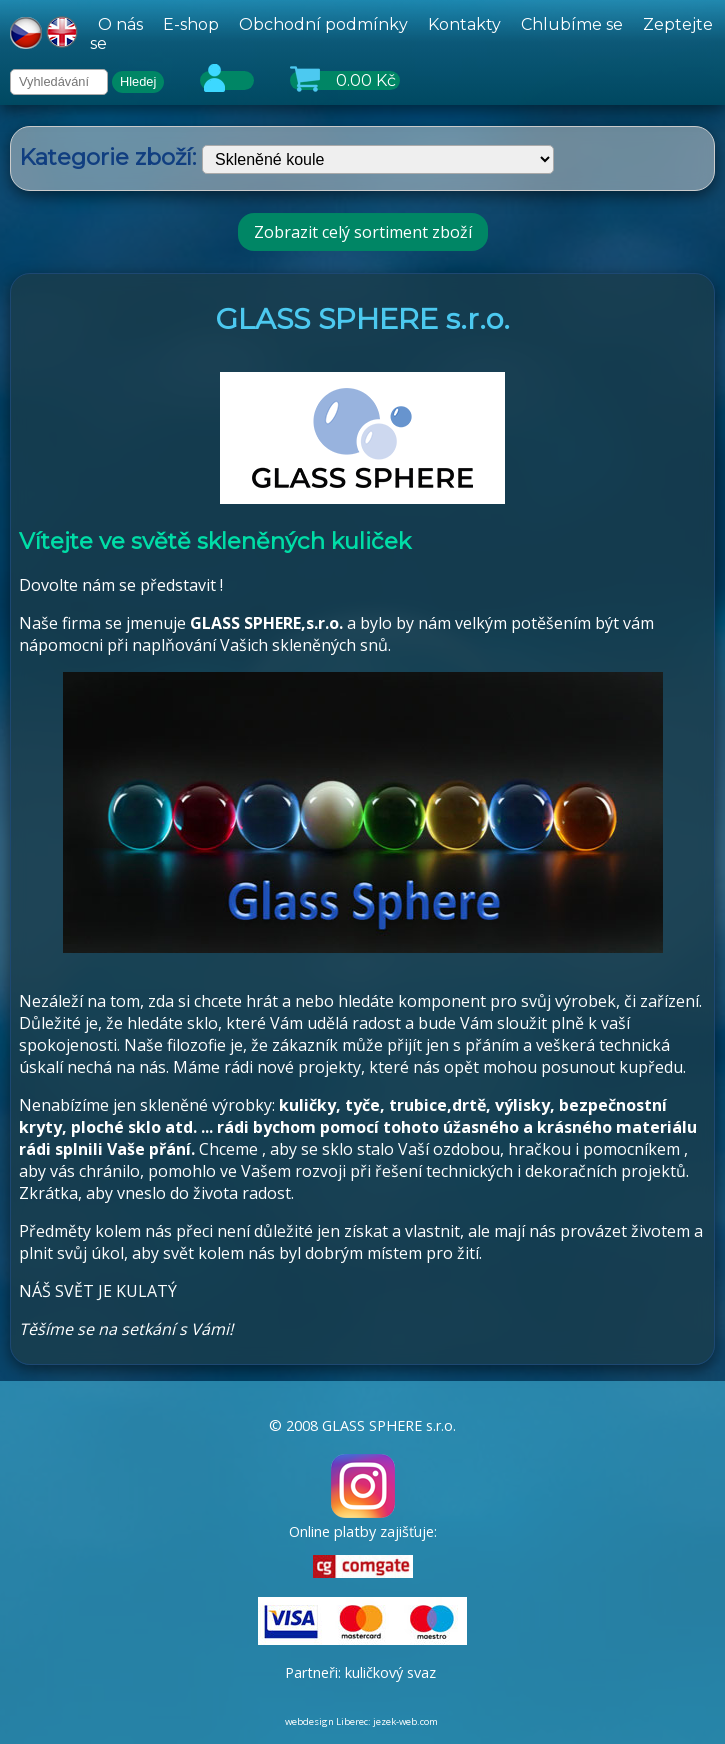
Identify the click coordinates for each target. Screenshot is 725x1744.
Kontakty (464, 24)
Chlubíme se (572, 24)
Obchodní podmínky (323, 24)
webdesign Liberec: (328, 1721)
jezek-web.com (405, 1721)
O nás (120, 24)
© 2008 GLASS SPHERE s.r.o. (362, 1425)
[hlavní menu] (402, 34)
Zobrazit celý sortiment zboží (363, 232)
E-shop (191, 24)
